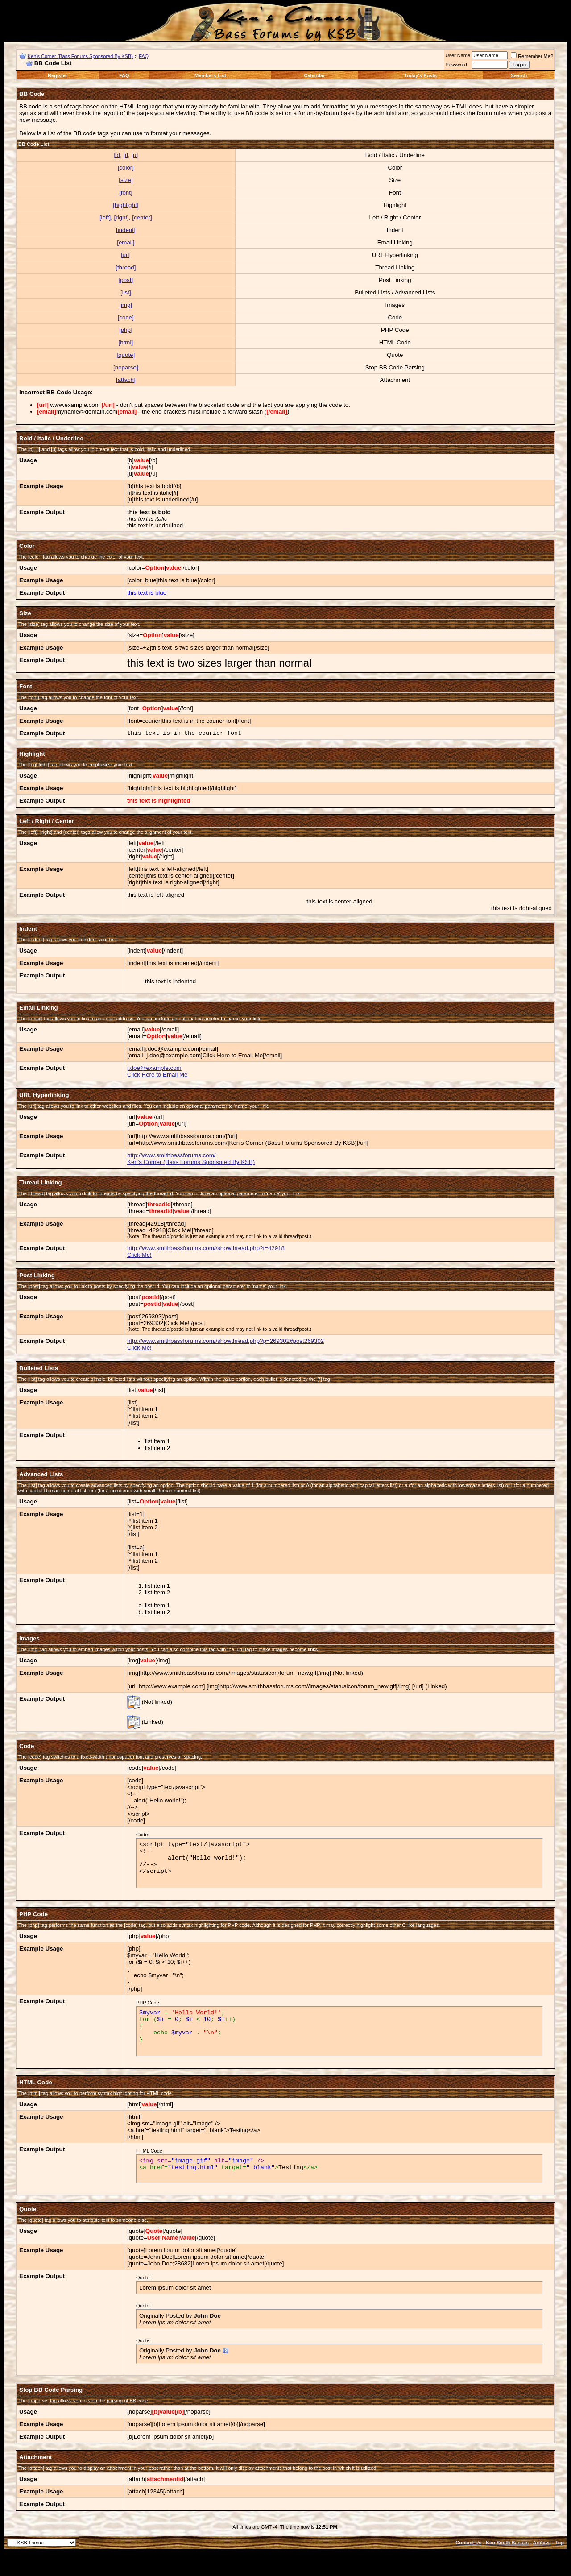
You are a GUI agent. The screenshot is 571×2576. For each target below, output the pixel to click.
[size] (125, 180)
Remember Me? (532, 56)
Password (456, 64)
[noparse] (125, 367)
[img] (125, 305)
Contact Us (468, 2542)
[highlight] (125, 205)
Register (57, 75)
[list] (125, 292)
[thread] (126, 267)
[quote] (125, 355)
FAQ (144, 56)
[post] (126, 280)
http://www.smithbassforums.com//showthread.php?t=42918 (206, 1248)
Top (559, 2542)
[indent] (126, 230)
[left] (105, 217)
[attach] (126, 380)
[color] (126, 167)
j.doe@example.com (154, 1067)
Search (519, 75)
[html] (126, 342)
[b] (116, 155)
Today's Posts (420, 75)
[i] (126, 155)
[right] (121, 217)
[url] (126, 255)
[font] (125, 192)
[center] (142, 217)
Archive (542, 2542)
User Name (458, 55)
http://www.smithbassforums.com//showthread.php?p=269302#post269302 (225, 1341)
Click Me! (139, 1254)
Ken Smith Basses (507, 2542)
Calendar (314, 75)
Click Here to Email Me (157, 1074)
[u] (134, 155)
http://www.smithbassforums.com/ (171, 1155)
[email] (125, 242)
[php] (125, 330)
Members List (210, 75)
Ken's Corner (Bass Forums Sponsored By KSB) (80, 56)
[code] (126, 317)
